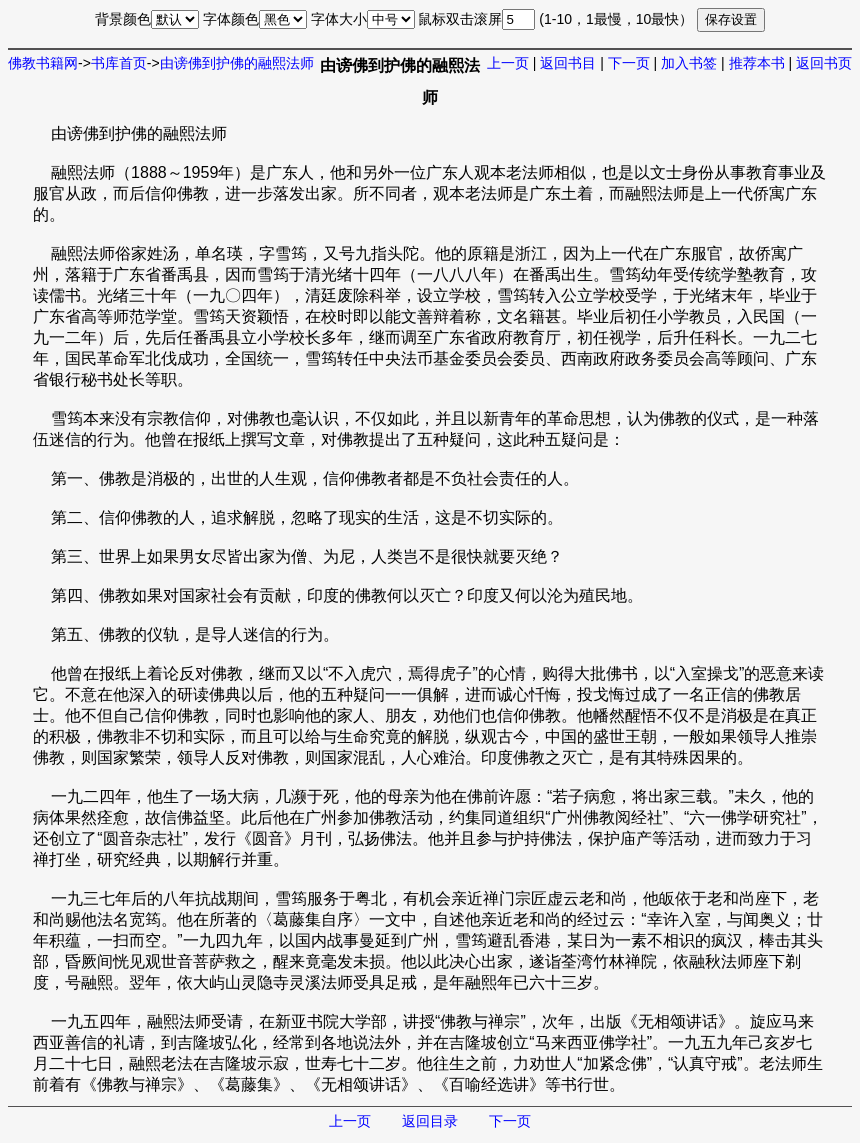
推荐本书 (757, 63)
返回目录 (430, 1121)
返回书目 (568, 63)
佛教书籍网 (43, 63)
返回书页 (824, 63)
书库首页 (119, 63)
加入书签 (689, 63)
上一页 (508, 63)
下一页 (629, 63)
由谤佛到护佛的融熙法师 (237, 63)
